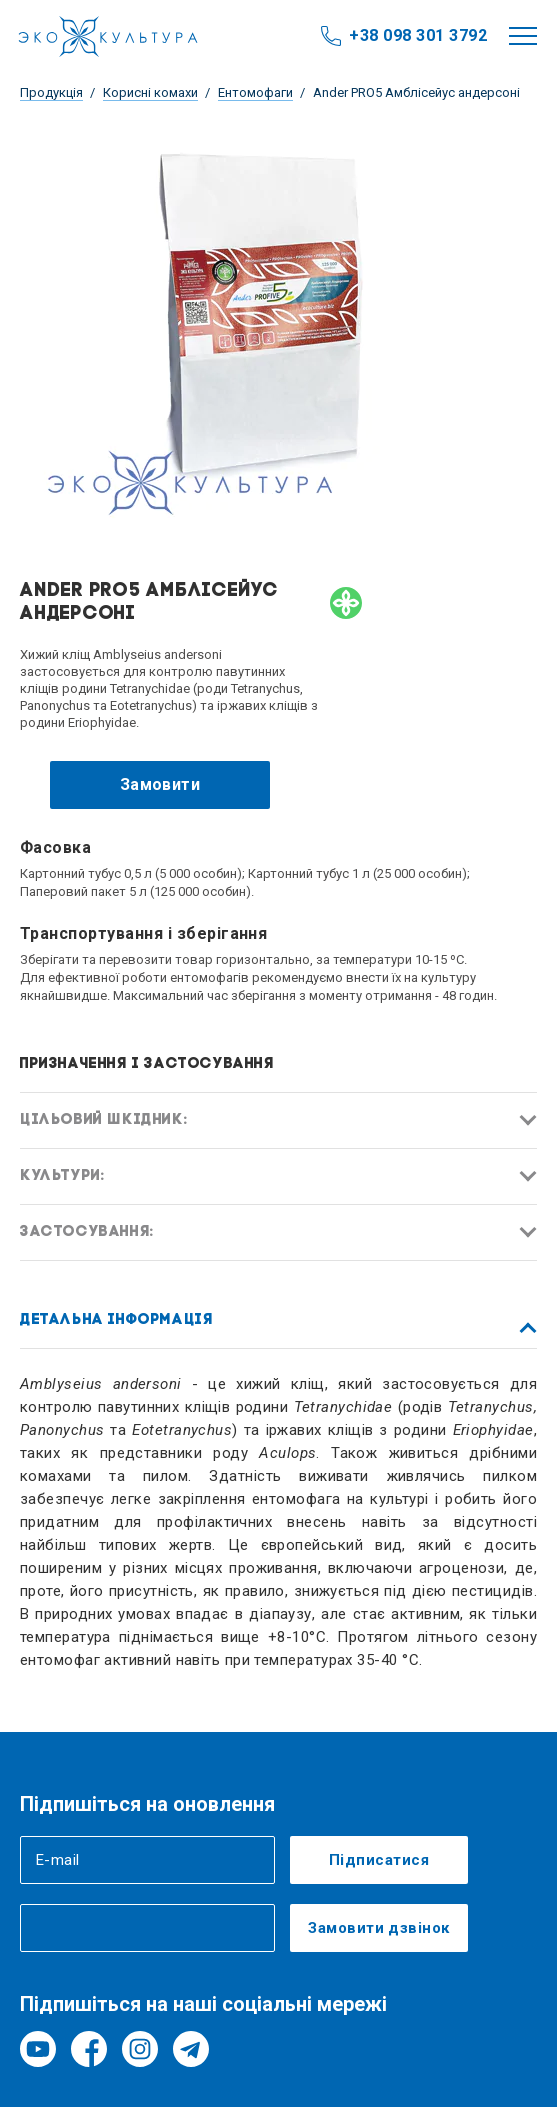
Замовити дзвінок (378, 1928)
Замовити (160, 784)
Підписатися (379, 1860)
